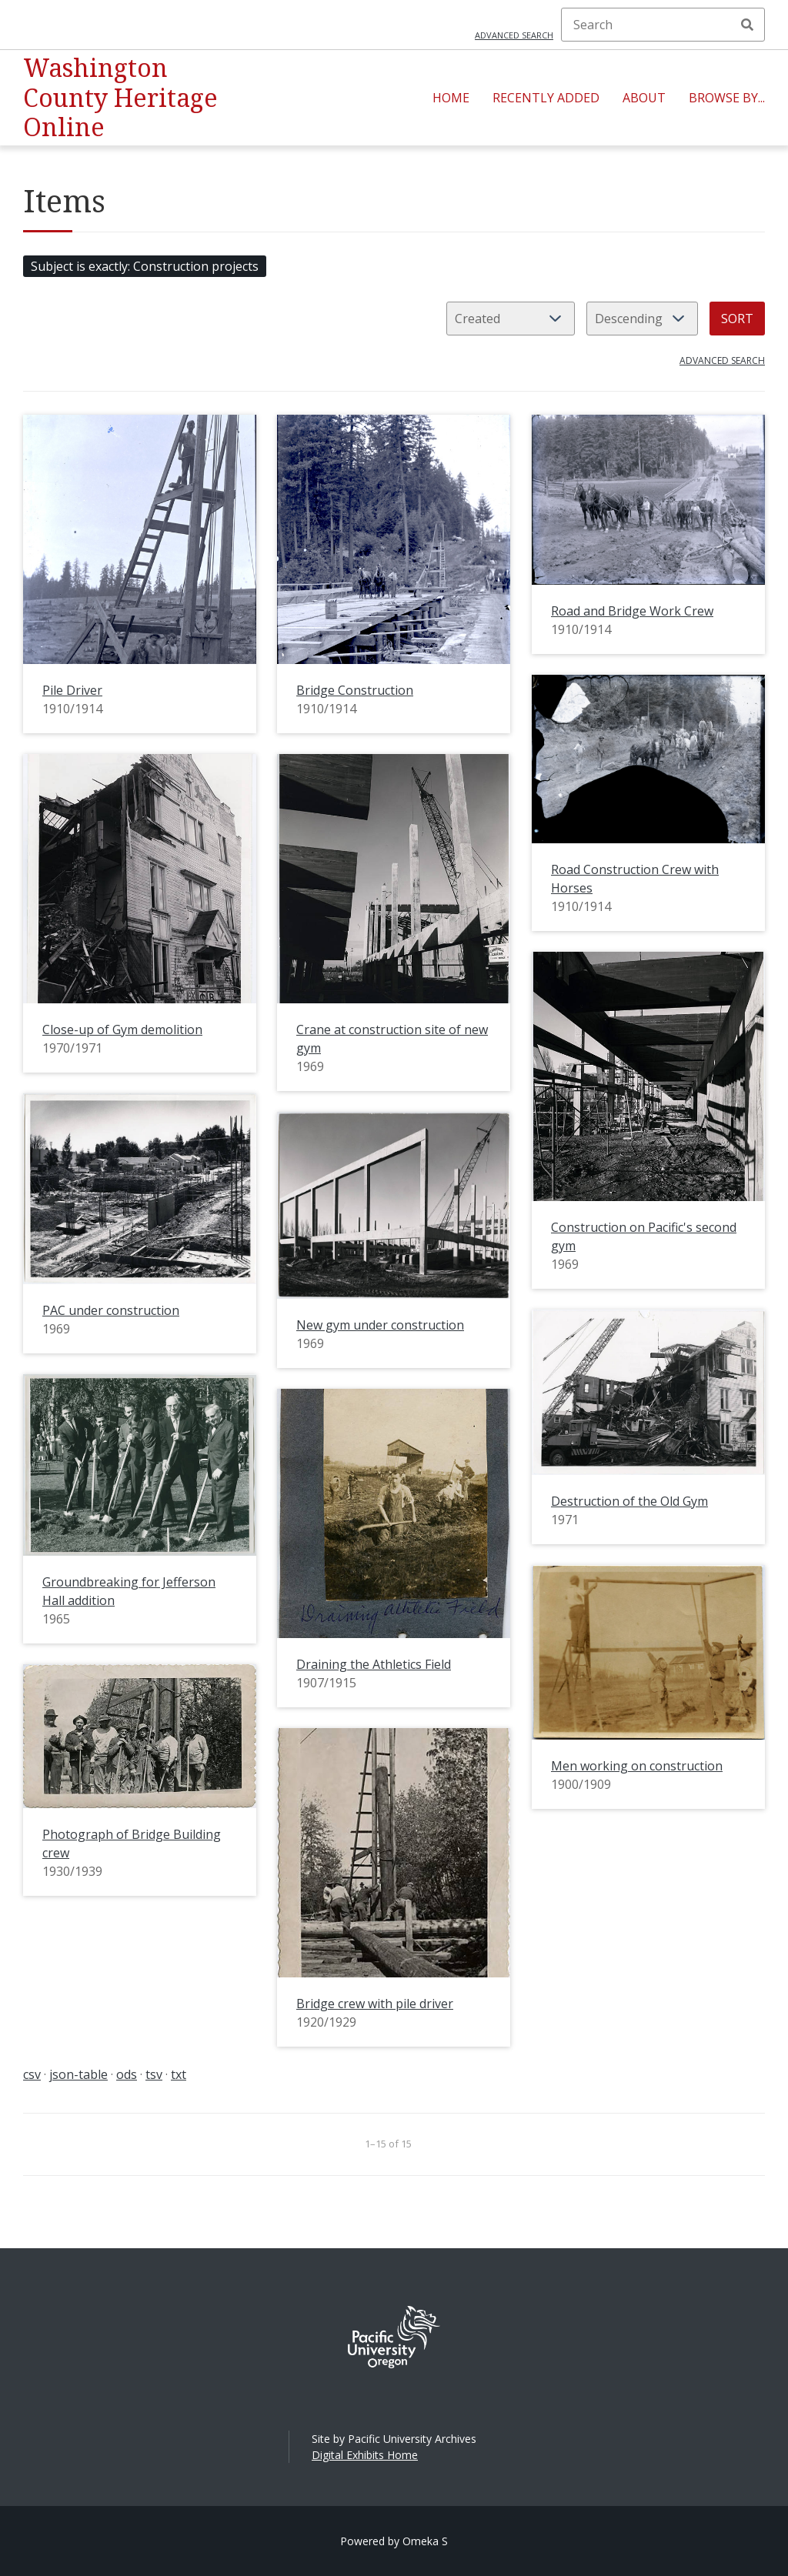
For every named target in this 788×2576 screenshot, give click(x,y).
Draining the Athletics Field (373, 1664)
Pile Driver (72, 690)
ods (126, 2074)
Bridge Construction (354, 690)
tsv (153, 2074)
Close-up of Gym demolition (122, 1029)
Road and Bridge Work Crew (632, 610)
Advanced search (514, 35)
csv (32, 2074)
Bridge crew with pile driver (374, 2003)
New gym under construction (380, 1324)
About (644, 97)
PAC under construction (110, 1310)
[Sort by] (510, 318)
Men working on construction (637, 1765)
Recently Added (545, 97)
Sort (737, 318)
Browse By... (727, 97)
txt (178, 2074)
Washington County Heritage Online (120, 97)
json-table (78, 2074)
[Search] (663, 25)
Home (450, 97)
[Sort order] (642, 318)
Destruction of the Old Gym (629, 1501)
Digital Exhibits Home (365, 2455)
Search (747, 25)
